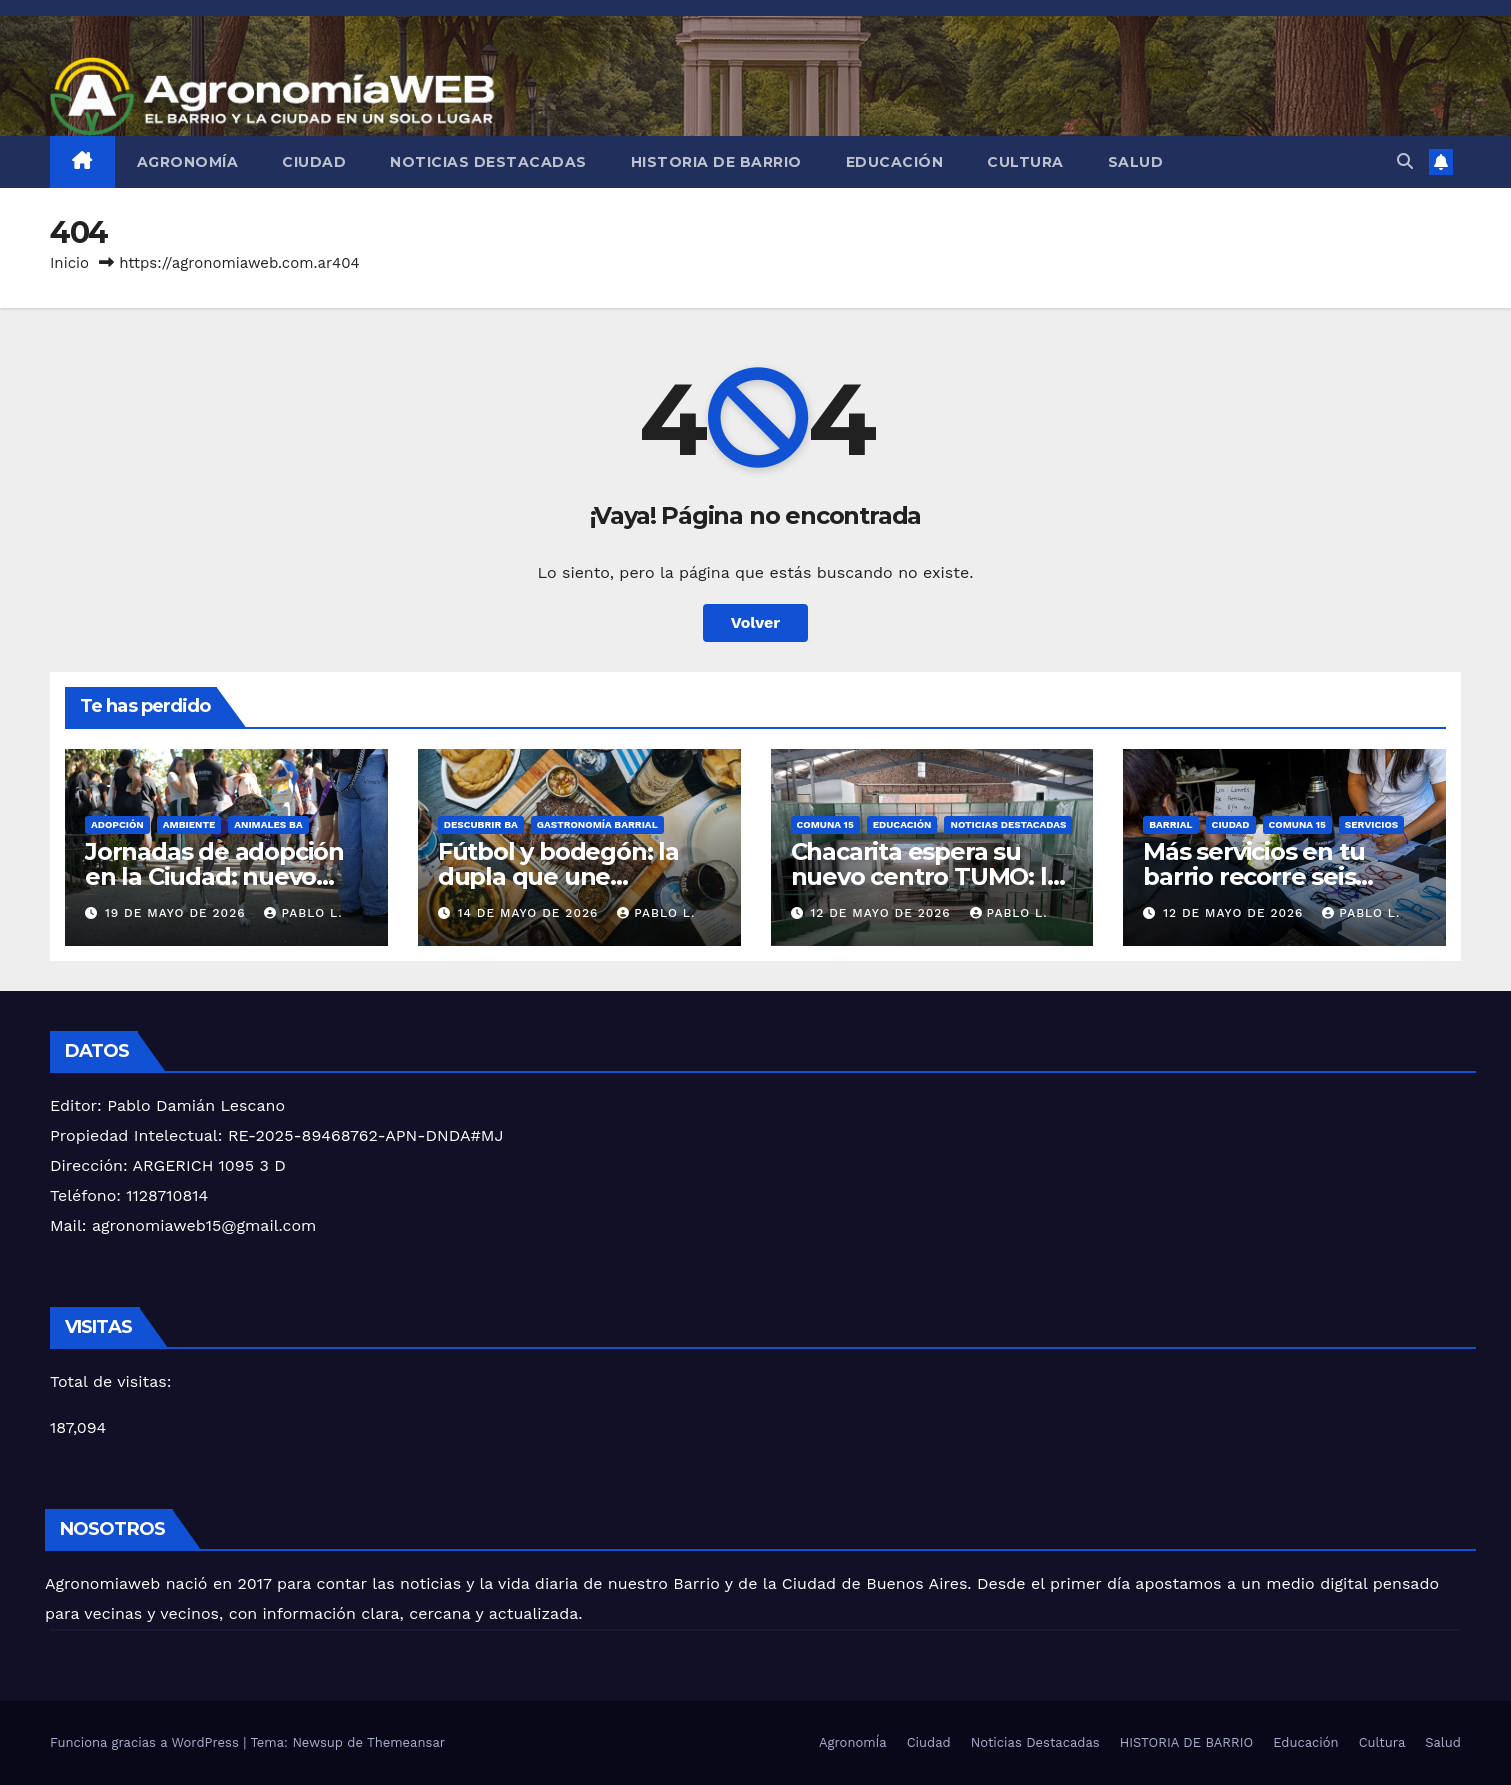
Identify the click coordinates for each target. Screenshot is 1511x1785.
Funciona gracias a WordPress (146, 1742)
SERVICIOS (1371, 824)
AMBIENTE (189, 824)
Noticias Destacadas (488, 162)
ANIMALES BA (268, 824)
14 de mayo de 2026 (531, 913)
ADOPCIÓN (117, 824)
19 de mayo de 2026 (178, 913)
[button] (1405, 161)
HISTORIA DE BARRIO (716, 162)
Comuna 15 (825, 824)
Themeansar (406, 1742)
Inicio (69, 263)
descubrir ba (481, 824)
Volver (756, 622)
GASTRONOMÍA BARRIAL (597, 824)
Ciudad (314, 162)
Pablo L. (303, 913)
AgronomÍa (188, 162)
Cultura (1025, 162)
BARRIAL (1170, 824)
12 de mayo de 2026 (882, 913)
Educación (895, 162)
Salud (1136, 162)
